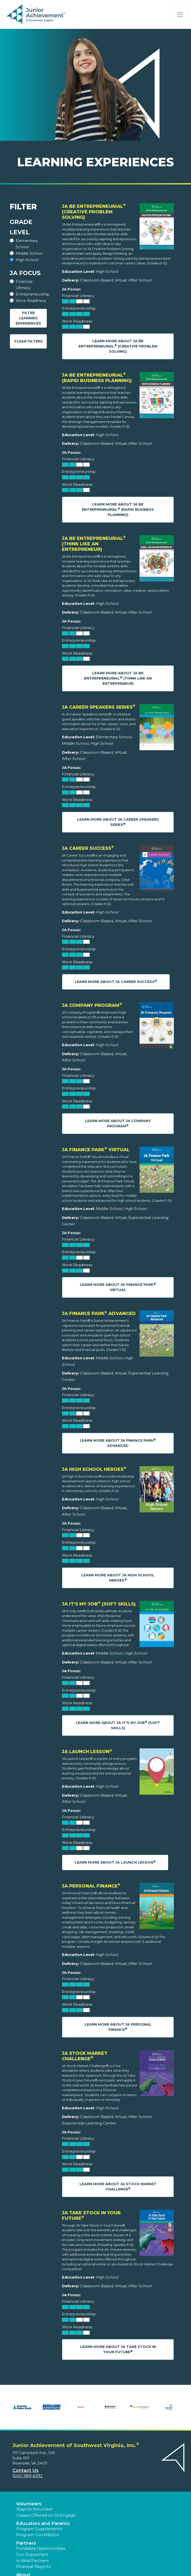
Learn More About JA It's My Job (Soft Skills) (118, 1725)
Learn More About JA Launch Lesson (115, 1862)
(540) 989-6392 (27, 2475)
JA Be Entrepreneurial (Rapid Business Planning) (97, 377)
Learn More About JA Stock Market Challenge (118, 2186)
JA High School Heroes (94, 1469)
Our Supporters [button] (32, 2554)
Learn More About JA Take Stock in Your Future (118, 2349)
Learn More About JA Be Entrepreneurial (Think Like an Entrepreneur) (118, 678)
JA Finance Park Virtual (96, 1149)
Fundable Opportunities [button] (40, 2548)
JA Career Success (88, 848)
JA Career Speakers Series (98, 707)
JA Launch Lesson (87, 1751)
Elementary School (27, 243)
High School (27, 259)
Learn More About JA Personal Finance (118, 2027)
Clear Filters (28, 341)
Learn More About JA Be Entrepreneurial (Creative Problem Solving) (118, 346)
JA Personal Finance (91, 1886)
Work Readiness (31, 300)
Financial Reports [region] (33, 2566)
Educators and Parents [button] (43, 2523)
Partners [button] (26, 2543)
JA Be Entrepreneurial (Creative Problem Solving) (94, 212)
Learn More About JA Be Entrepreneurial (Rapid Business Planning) (118, 509)
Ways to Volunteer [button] (34, 2509)
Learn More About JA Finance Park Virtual (118, 1287)
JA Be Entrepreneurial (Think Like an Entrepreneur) (94, 544)
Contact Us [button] (25, 2470)
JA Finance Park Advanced (99, 1313)
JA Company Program (92, 1005)
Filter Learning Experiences (28, 318)
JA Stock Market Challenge (84, 2056)
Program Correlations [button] (37, 2534)
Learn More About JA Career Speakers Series (118, 822)
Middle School (29, 253)
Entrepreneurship (32, 294)
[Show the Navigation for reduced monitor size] (180, 15)
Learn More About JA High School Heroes (117, 1578)
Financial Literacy (24, 284)
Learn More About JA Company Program (118, 1123)
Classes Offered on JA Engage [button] (46, 2515)
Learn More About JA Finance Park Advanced (118, 1443)
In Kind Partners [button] (32, 2560)
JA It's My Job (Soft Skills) (99, 1604)
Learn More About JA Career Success (116, 981)
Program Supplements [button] (39, 2528)
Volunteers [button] (29, 2504)
